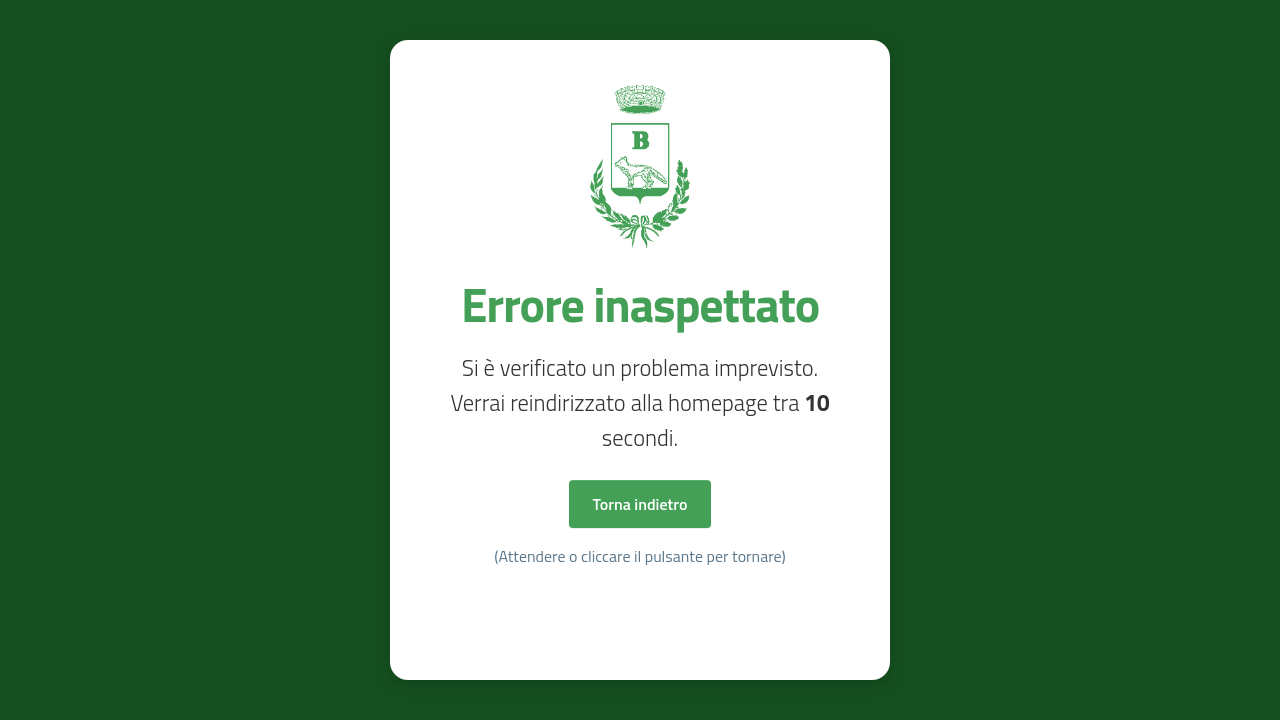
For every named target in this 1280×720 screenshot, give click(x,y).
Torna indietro (640, 504)
